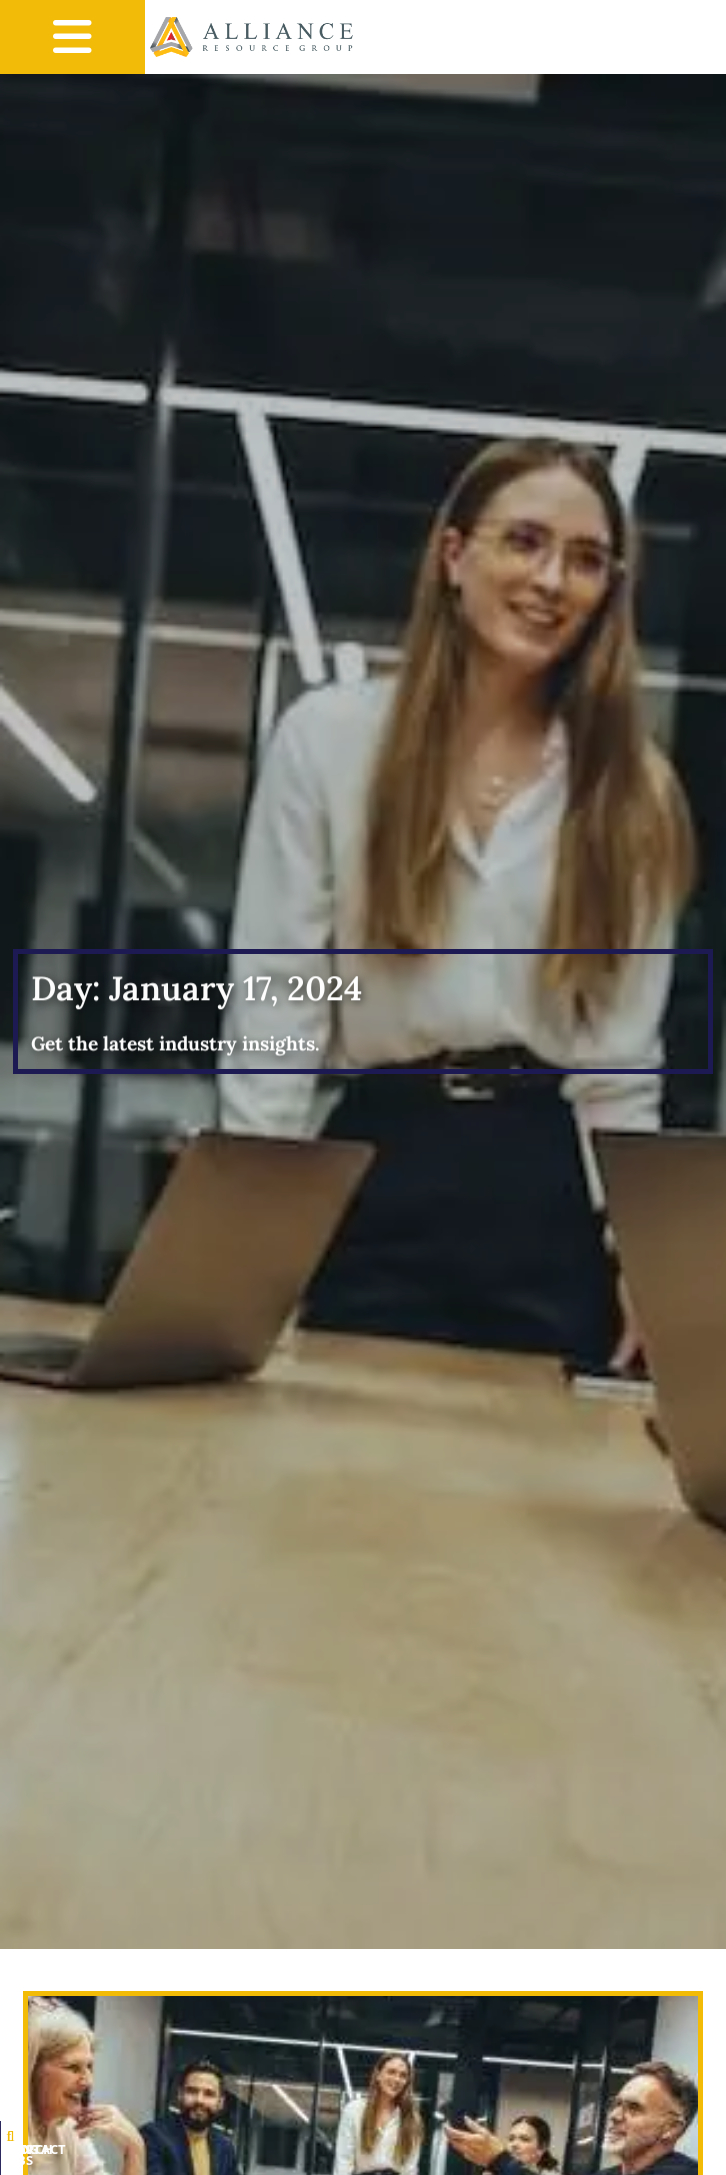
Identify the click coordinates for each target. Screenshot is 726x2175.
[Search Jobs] (119, 2147)
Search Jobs (119, 2160)
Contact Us (599, 2160)
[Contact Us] (598, 2147)
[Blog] (359, 2147)
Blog (359, 2160)
